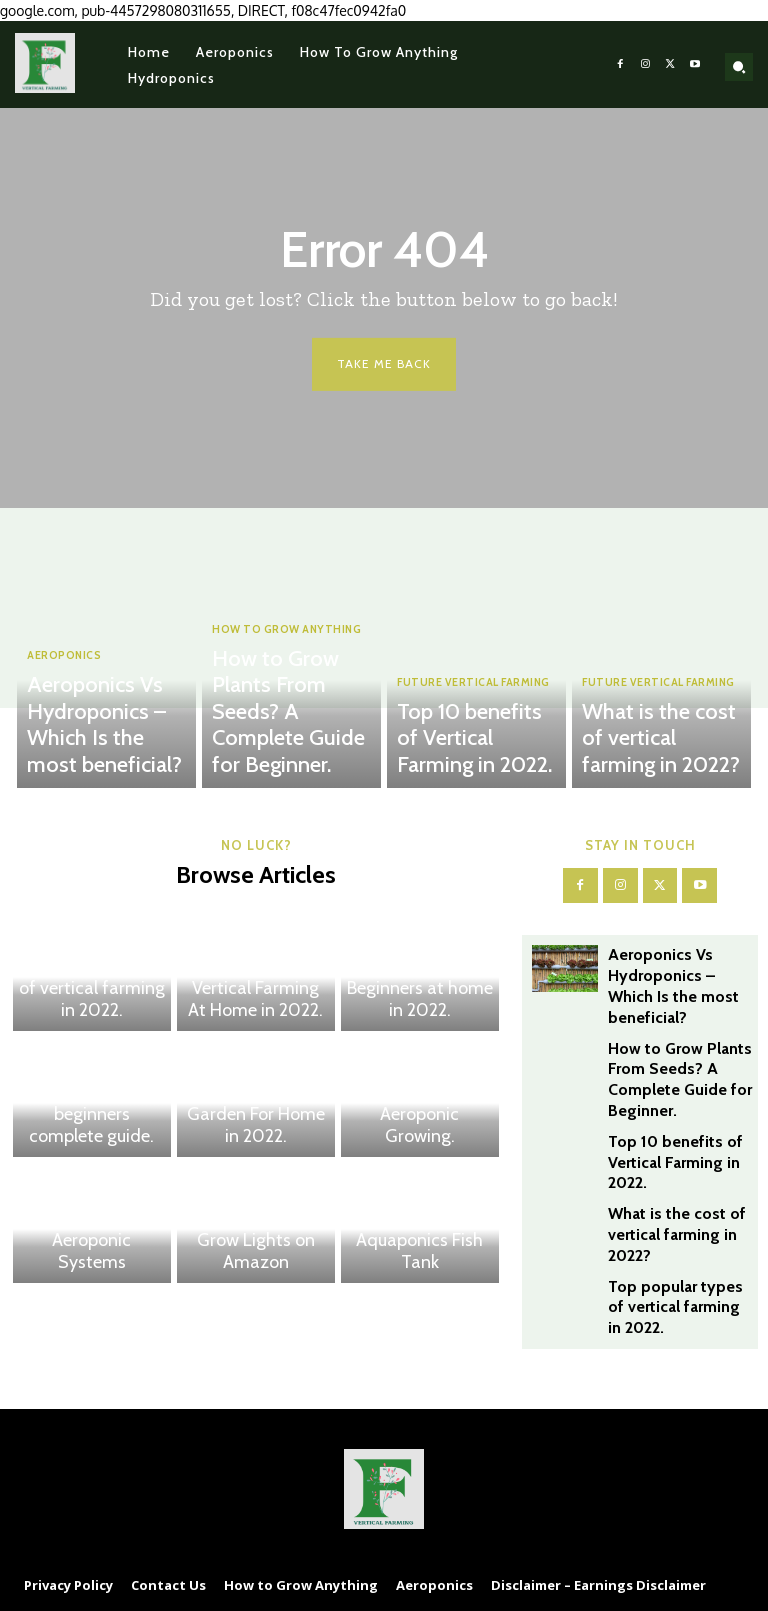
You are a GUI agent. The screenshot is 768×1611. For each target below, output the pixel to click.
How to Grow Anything (285, 712)
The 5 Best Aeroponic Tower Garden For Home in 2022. (256, 1122)
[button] (739, 67)
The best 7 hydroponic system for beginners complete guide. (92, 1122)
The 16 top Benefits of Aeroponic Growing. (419, 1130)
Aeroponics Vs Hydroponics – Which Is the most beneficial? (109, 753)
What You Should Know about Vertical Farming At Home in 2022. (256, 996)
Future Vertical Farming (471, 728)
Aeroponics (63, 712)
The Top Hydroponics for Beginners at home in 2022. (420, 996)
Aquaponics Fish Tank (420, 1265)
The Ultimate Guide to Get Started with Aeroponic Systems (92, 1248)
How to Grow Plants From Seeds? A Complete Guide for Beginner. (291, 753)
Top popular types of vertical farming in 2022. (91, 1004)
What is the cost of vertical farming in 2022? (662, 760)
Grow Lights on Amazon (256, 1265)
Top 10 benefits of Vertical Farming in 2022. (476, 760)
